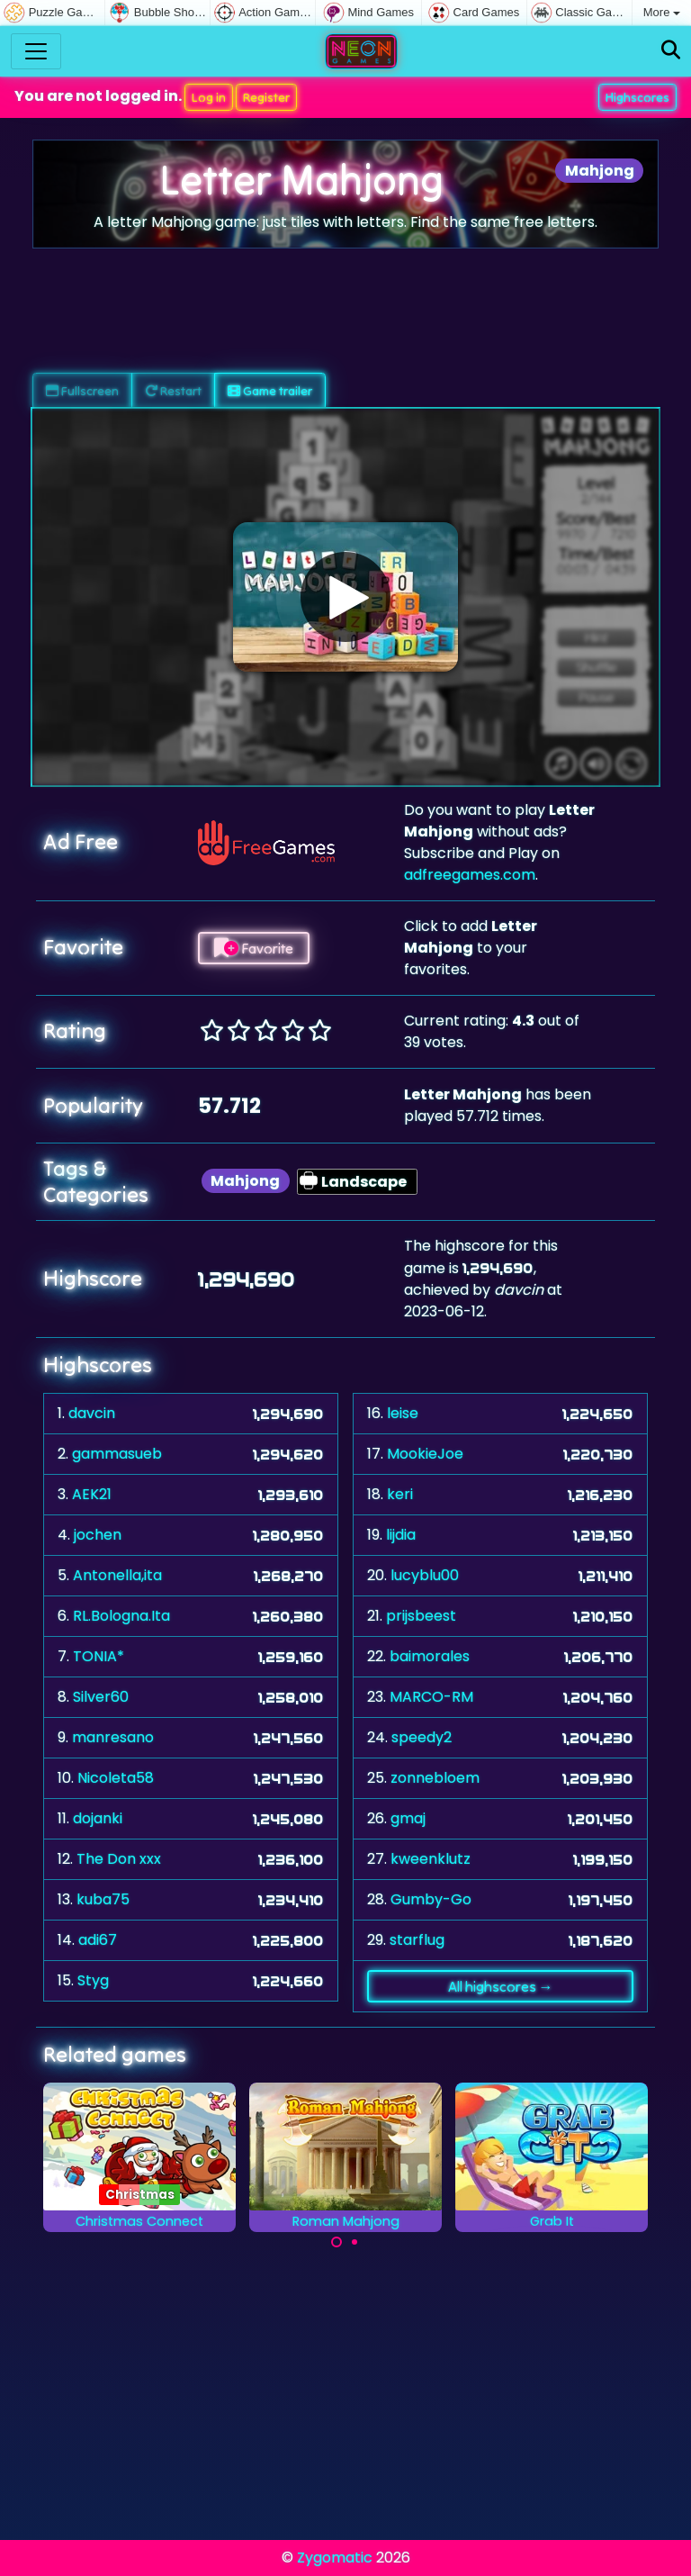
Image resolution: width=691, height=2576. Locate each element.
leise (402, 1413)
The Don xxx (118, 1858)
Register (266, 97)
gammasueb (117, 1453)
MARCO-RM (431, 1696)
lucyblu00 (424, 1575)
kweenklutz (430, 1858)
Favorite (253, 948)
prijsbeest (421, 1615)
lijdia (401, 1534)
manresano (113, 1737)
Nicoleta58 (115, 1777)
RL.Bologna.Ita (121, 1615)
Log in (209, 97)
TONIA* (98, 1656)
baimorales (430, 1656)
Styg (93, 1980)
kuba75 (103, 1899)
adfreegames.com (469, 874)
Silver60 (101, 1696)
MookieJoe (425, 1453)
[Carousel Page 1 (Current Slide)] (336, 2242)
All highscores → (500, 1986)
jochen (97, 1534)
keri (400, 1494)
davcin (91, 1413)
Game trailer (270, 391)
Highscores (637, 97)
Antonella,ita (117, 1575)
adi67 (97, 1940)
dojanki (97, 1818)
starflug (417, 1940)
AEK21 (92, 1494)
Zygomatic (334, 2557)
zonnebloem (435, 1777)
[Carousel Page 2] (354, 2242)
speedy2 (421, 1737)
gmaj (408, 1818)
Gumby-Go (430, 1899)
